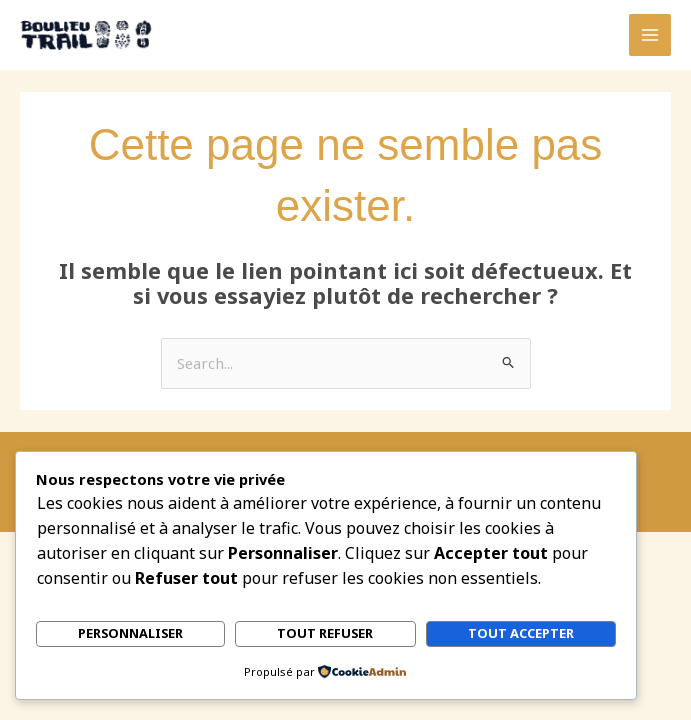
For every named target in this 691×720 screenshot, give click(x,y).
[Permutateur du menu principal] (650, 35)
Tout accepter (521, 634)
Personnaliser (130, 634)
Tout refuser (325, 634)
